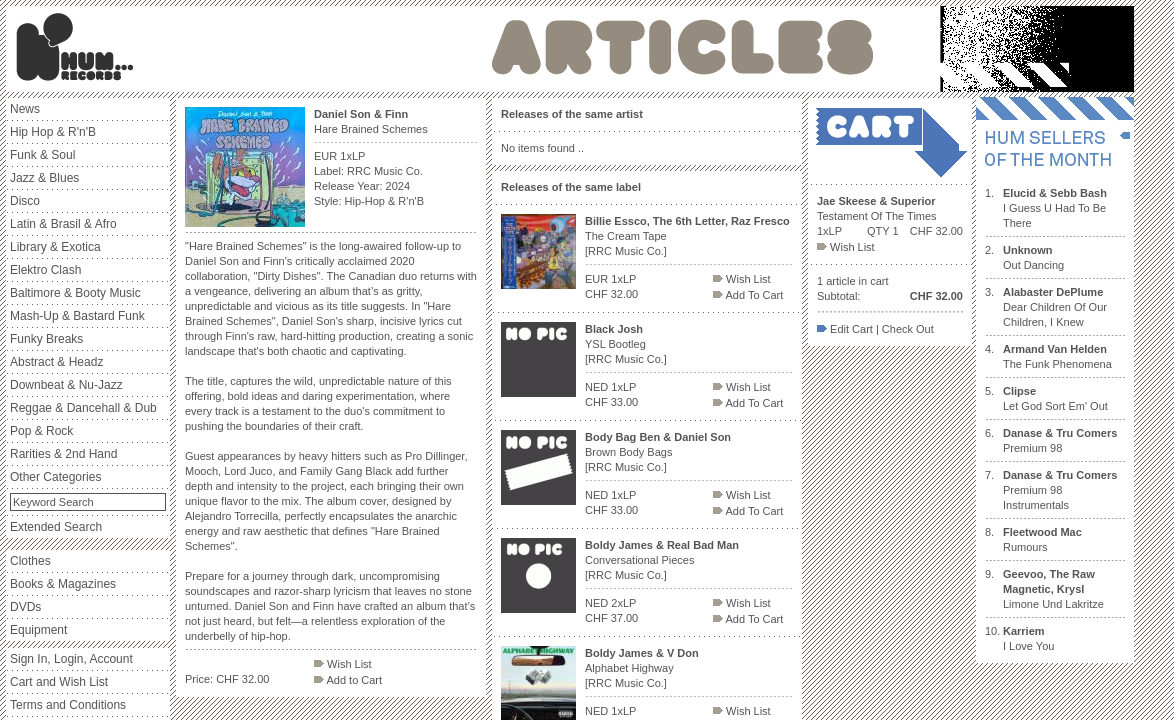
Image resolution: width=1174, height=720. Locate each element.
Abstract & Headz (56, 362)
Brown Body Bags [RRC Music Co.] (658, 452)
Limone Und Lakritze (1053, 589)
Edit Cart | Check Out (875, 329)
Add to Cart (348, 680)
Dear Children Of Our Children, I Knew (1055, 307)
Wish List (343, 664)
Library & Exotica (55, 247)
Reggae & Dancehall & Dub (83, 408)
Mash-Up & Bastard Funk (77, 316)
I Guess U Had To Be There (1055, 208)
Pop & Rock (41, 431)
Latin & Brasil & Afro (63, 224)
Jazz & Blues (44, 178)
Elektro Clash (45, 270)
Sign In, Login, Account (71, 659)
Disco (25, 201)
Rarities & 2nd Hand (63, 454)
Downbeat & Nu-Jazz (66, 385)
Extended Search (56, 527)
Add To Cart (748, 295)
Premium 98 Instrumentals (1060, 490)
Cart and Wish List (59, 682)
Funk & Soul (42, 155)
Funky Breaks (46, 339)
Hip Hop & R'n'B (53, 132)
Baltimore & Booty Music (75, 293)
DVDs (25, 607)
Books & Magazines (63, 584)
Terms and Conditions (68, 705)
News (25, 109)
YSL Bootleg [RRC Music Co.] (626, 344)
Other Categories (55, 477)
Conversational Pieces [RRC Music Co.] (662, 560)
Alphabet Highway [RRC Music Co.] (642, 668)
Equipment (38, 630)
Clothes (30, 561)
